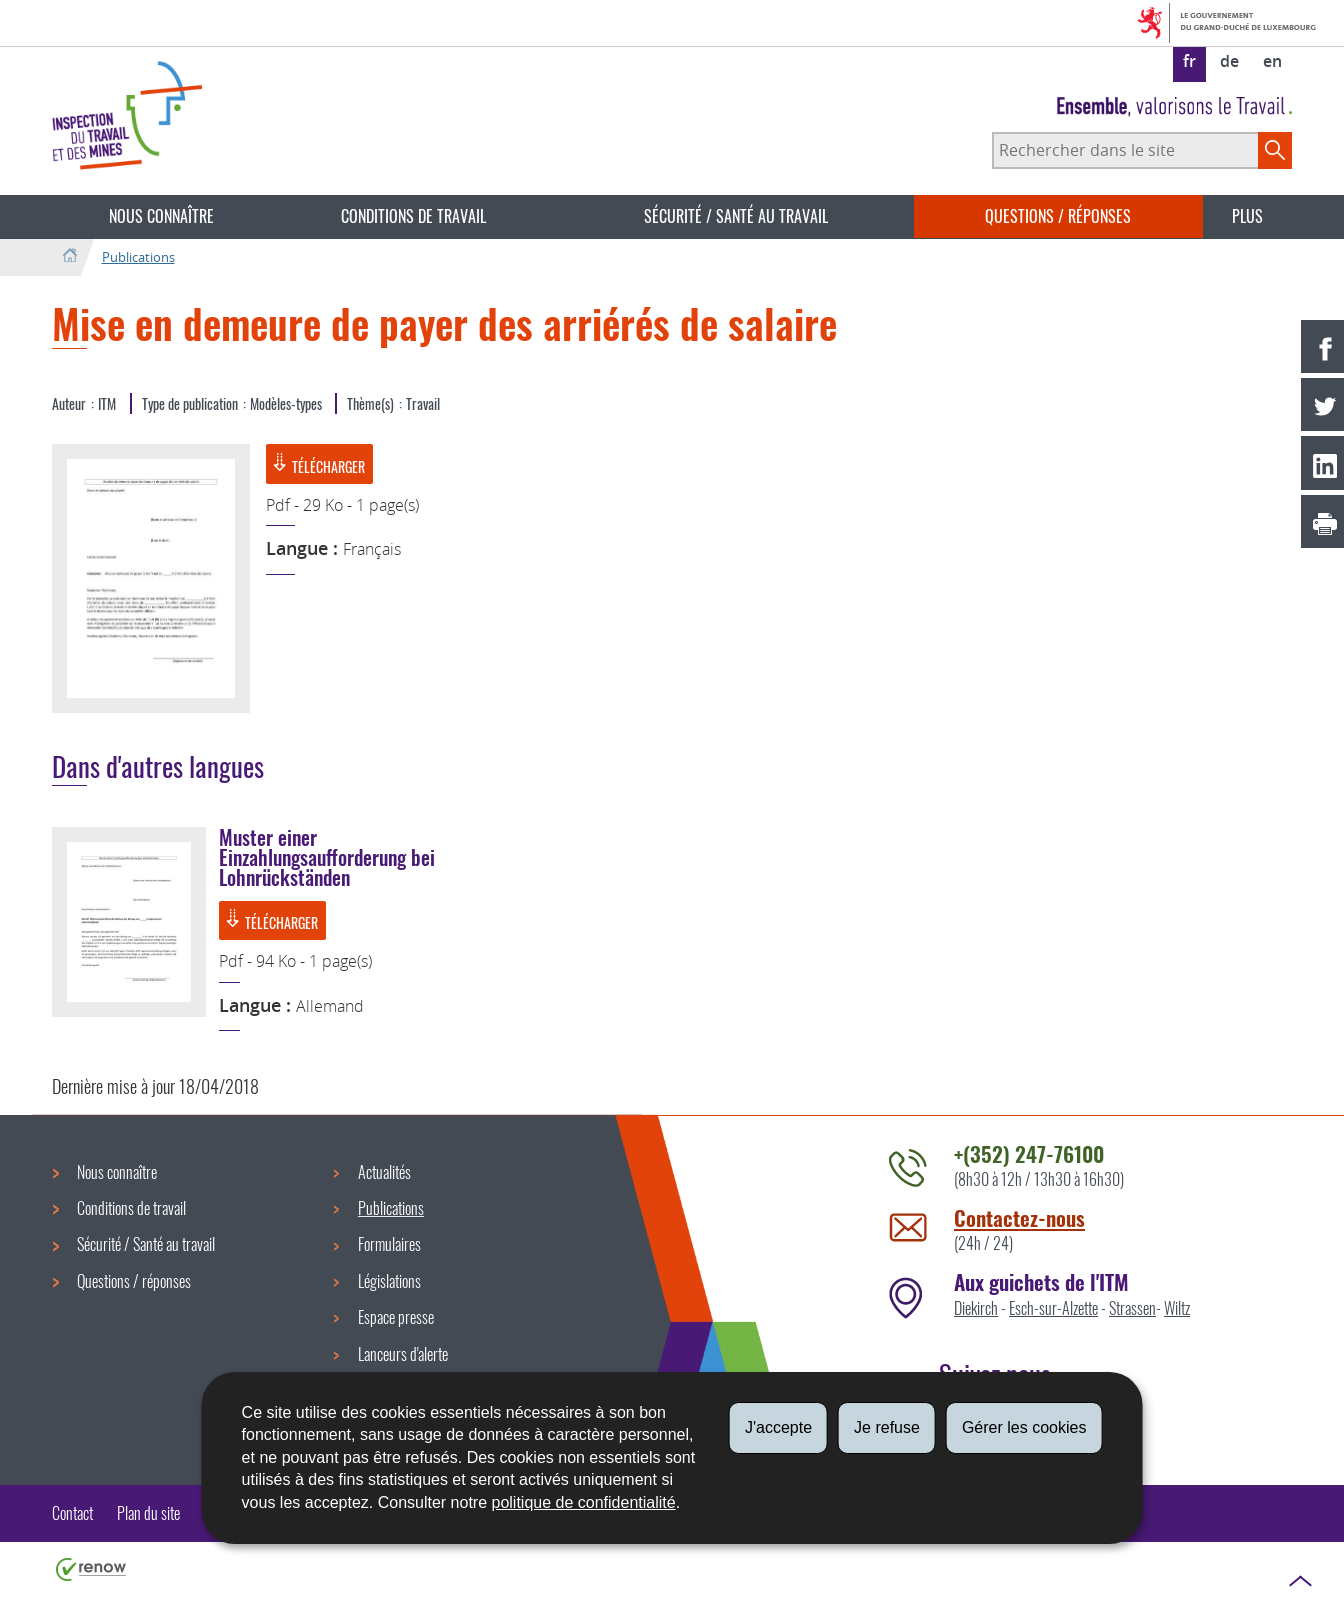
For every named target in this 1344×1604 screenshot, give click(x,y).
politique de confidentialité (584, 1502)
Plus (1247, 216)
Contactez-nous (1019, 1217)
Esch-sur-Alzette (1053, 1308)
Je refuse (887, 1427)
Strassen (1132, 1308)
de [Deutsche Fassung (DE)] (1229, 61)
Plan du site (148, 1513)
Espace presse (396, 1317)
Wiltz (1177, 1308)
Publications (138, 257)
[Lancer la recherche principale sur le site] (1275, 150)
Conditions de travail (413, 216)
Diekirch (976, 1308)
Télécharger (318, 465)
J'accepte (778, 1427)
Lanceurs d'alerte (403, 1354)
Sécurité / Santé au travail (736, 216)
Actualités (384, 1172)
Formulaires (389, 1244)
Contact (72, 1513)
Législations (389, 1281)
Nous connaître (161, 216)
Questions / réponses (1058, 216)
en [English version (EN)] (1272, 61)
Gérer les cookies (1024, 1427)
